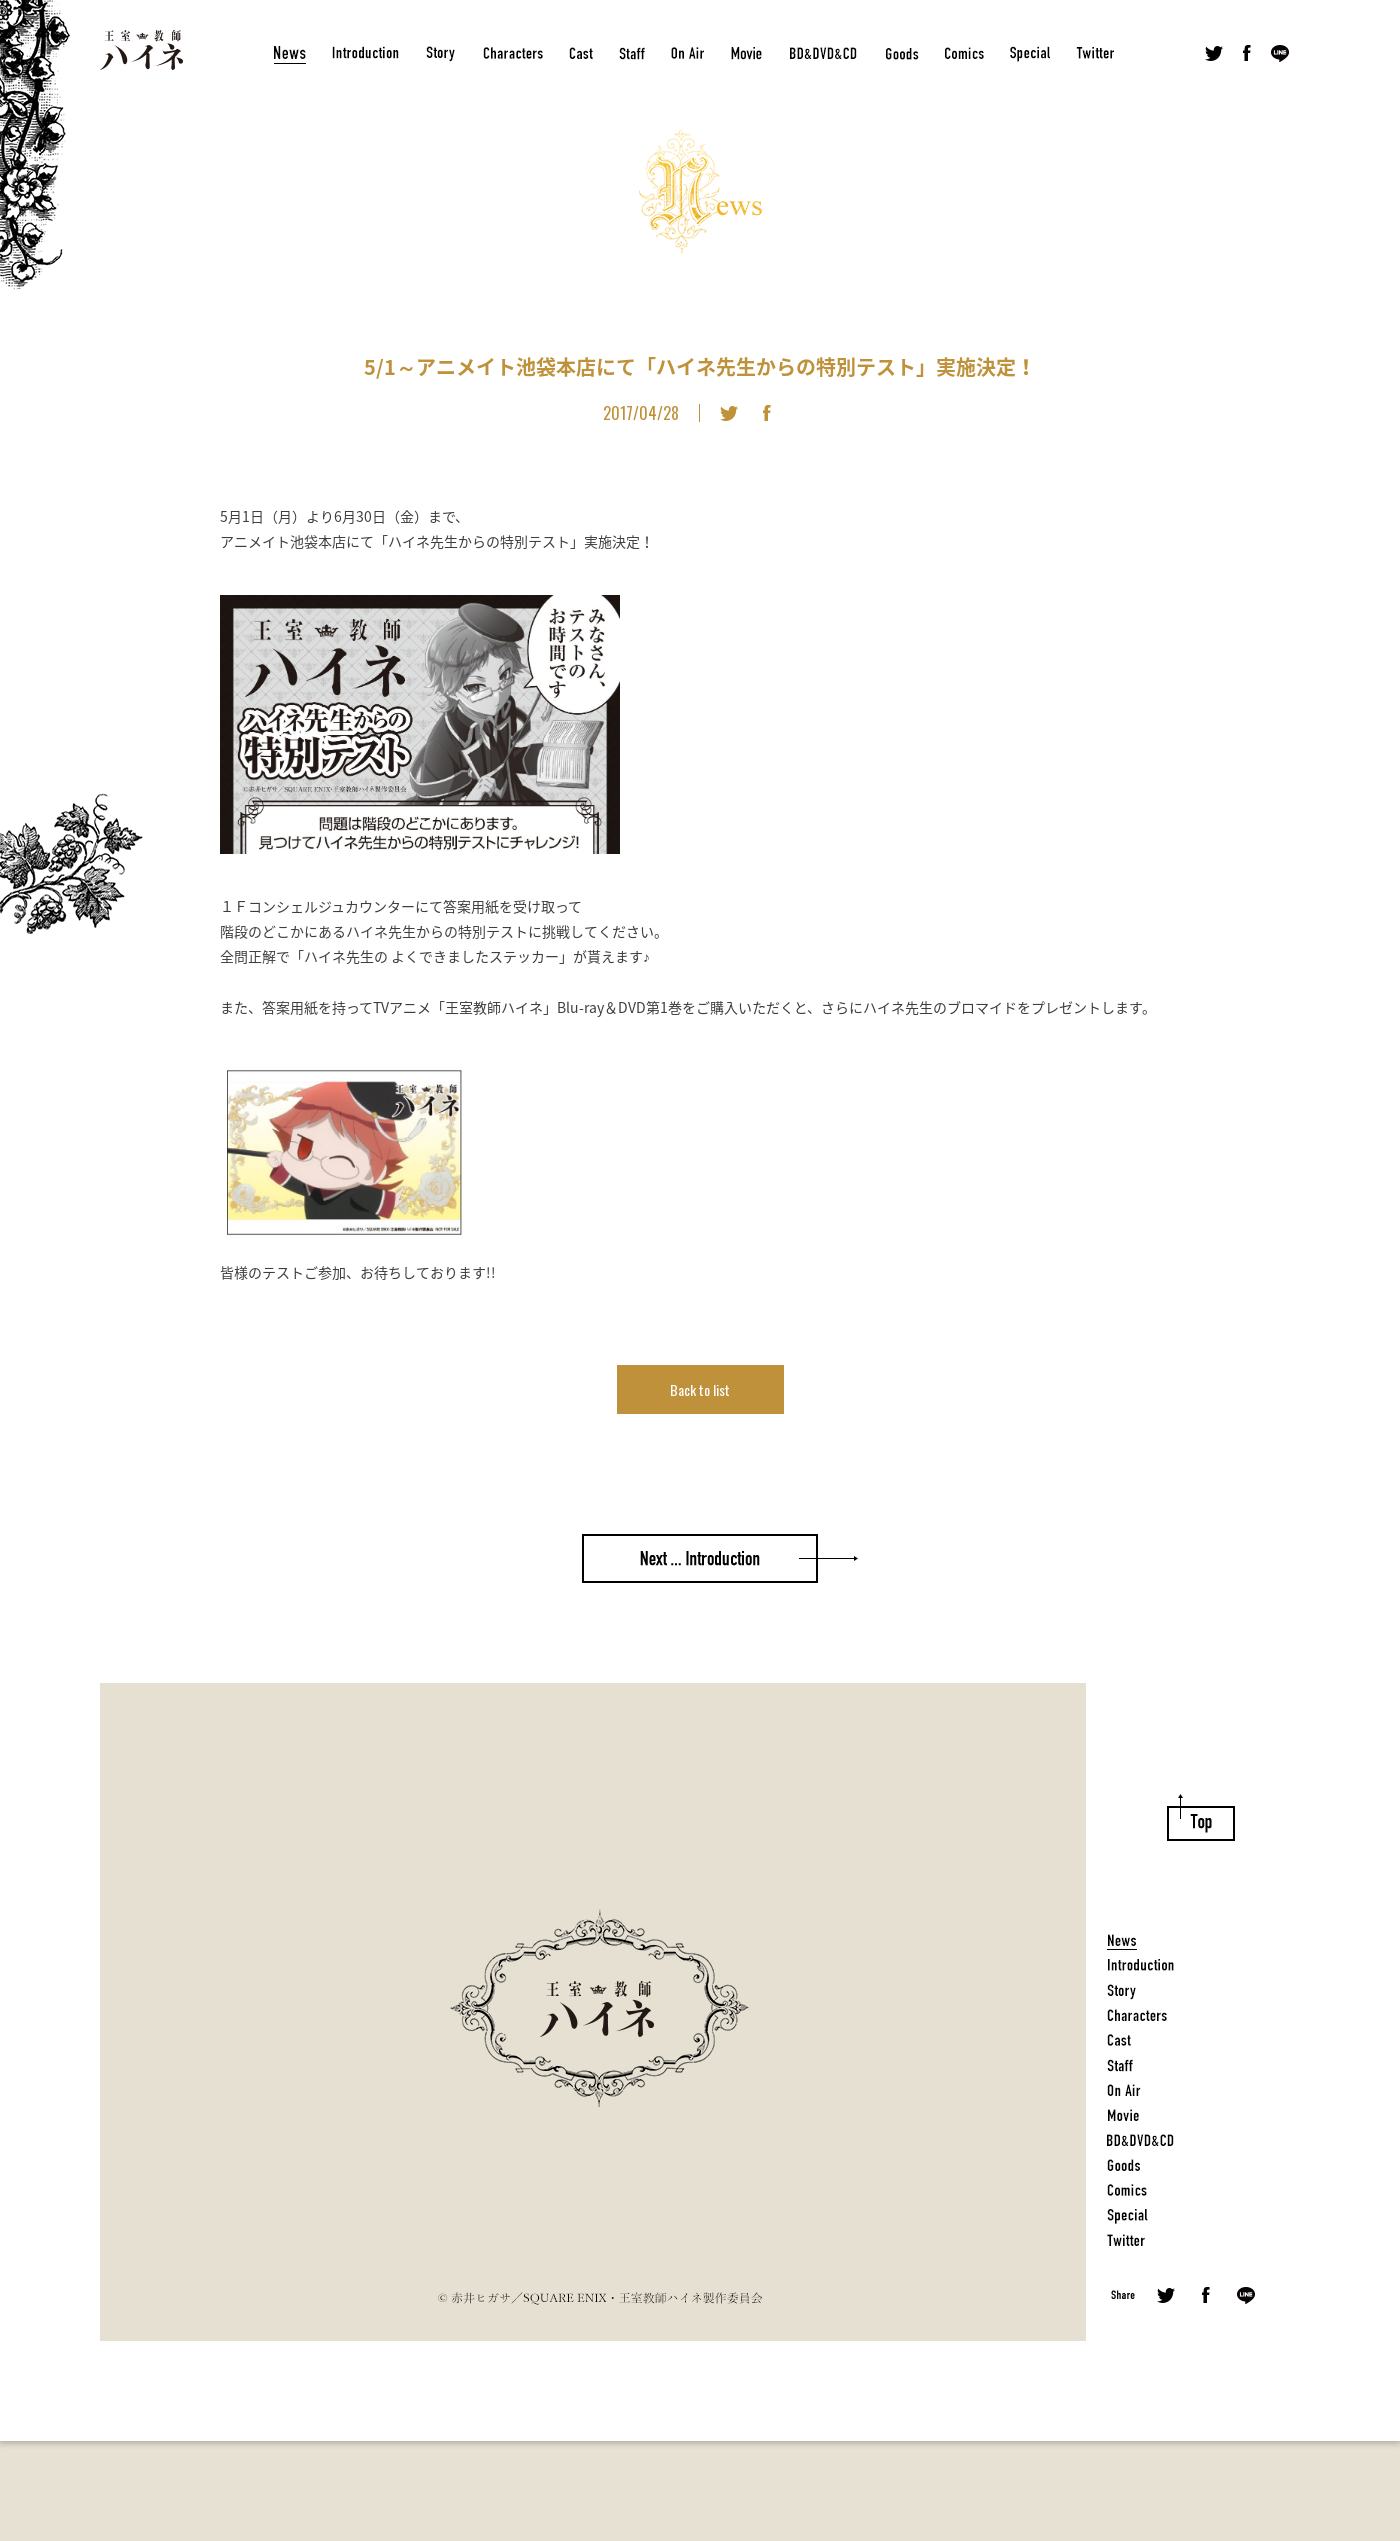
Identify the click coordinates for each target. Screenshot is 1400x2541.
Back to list (700, 1389)
